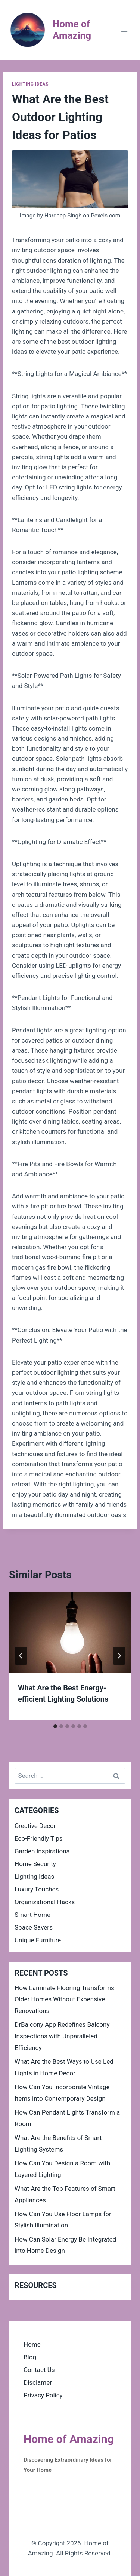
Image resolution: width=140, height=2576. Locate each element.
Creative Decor (35, 1825)
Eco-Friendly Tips (39, 1838)
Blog (30, 2357)
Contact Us (39, 2369)
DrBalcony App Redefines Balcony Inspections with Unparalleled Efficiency (62, 2036)
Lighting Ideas (30, 84)
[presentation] (70, 1632)
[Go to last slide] (21, 1656)
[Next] (119, 1656)
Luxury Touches (37, 1889)
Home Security (35, 1864)
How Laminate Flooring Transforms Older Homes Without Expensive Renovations (64, 1999)
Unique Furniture (38, 1940)
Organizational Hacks (45, 1902)
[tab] (55, 1726)
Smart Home (32, 1914)
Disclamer (38, 2382)
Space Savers (34, 1927)
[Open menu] (124, 29)
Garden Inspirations (42, 1851)
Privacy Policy (43, 2395)
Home (32, 2344)
